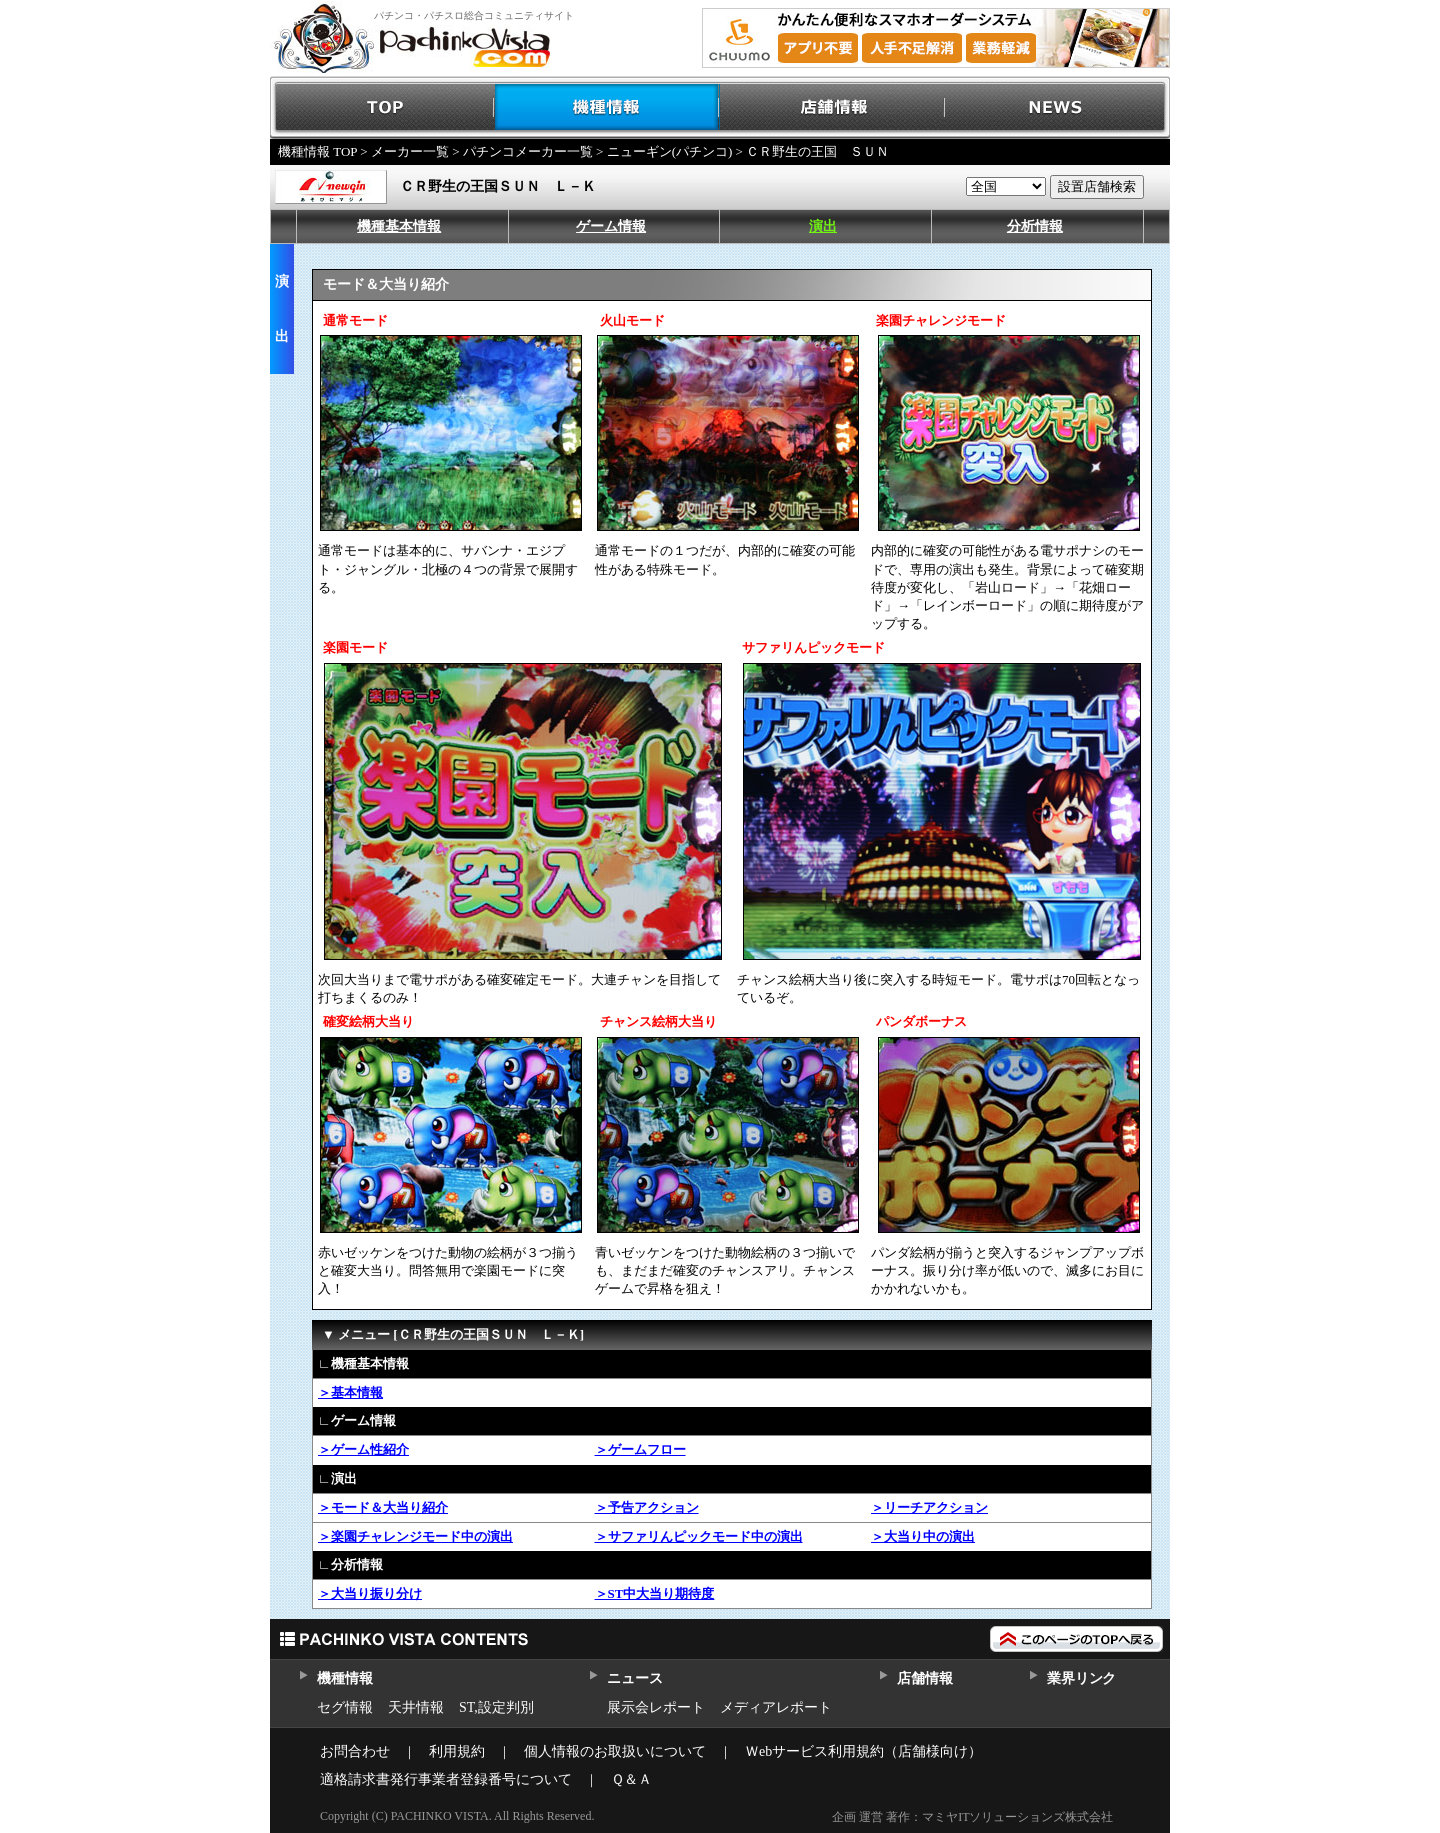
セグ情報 (345, 1707)
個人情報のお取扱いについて (615, 1751)
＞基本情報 (350, 1392)
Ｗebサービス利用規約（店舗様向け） (863, 1751)
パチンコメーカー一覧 (528, 151)
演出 (823, 226)
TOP (382, 107)
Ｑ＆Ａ (631, 1779)
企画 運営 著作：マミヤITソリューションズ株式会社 (972, 1817)
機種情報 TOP (317, 151)
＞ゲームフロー (640, 1449)
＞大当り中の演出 (923, 1536)
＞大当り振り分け (370, 1593)
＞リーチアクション (929, 1507)
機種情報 (607, 107)
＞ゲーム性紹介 (363, 1449)
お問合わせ (355, 1751)
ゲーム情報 (611, 226)
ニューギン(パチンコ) (670, 151)
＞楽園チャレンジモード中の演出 (415, 1536)
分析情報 (1035, 226)
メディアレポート (776, 1707)
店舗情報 (832, 107)
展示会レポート (656, 1707)
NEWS (1057, 107)
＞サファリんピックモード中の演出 (699, 1536)
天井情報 (416, 1707)
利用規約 (457, 1751)
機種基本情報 (399, 226)
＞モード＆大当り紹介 (383, 1507)
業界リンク (1081, 1678)
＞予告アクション (647, 1507)
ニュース (634, 1678)
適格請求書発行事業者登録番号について (446, 1779)
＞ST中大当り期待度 (655, 1593)
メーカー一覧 (410, 151)
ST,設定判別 (496, 1707)
